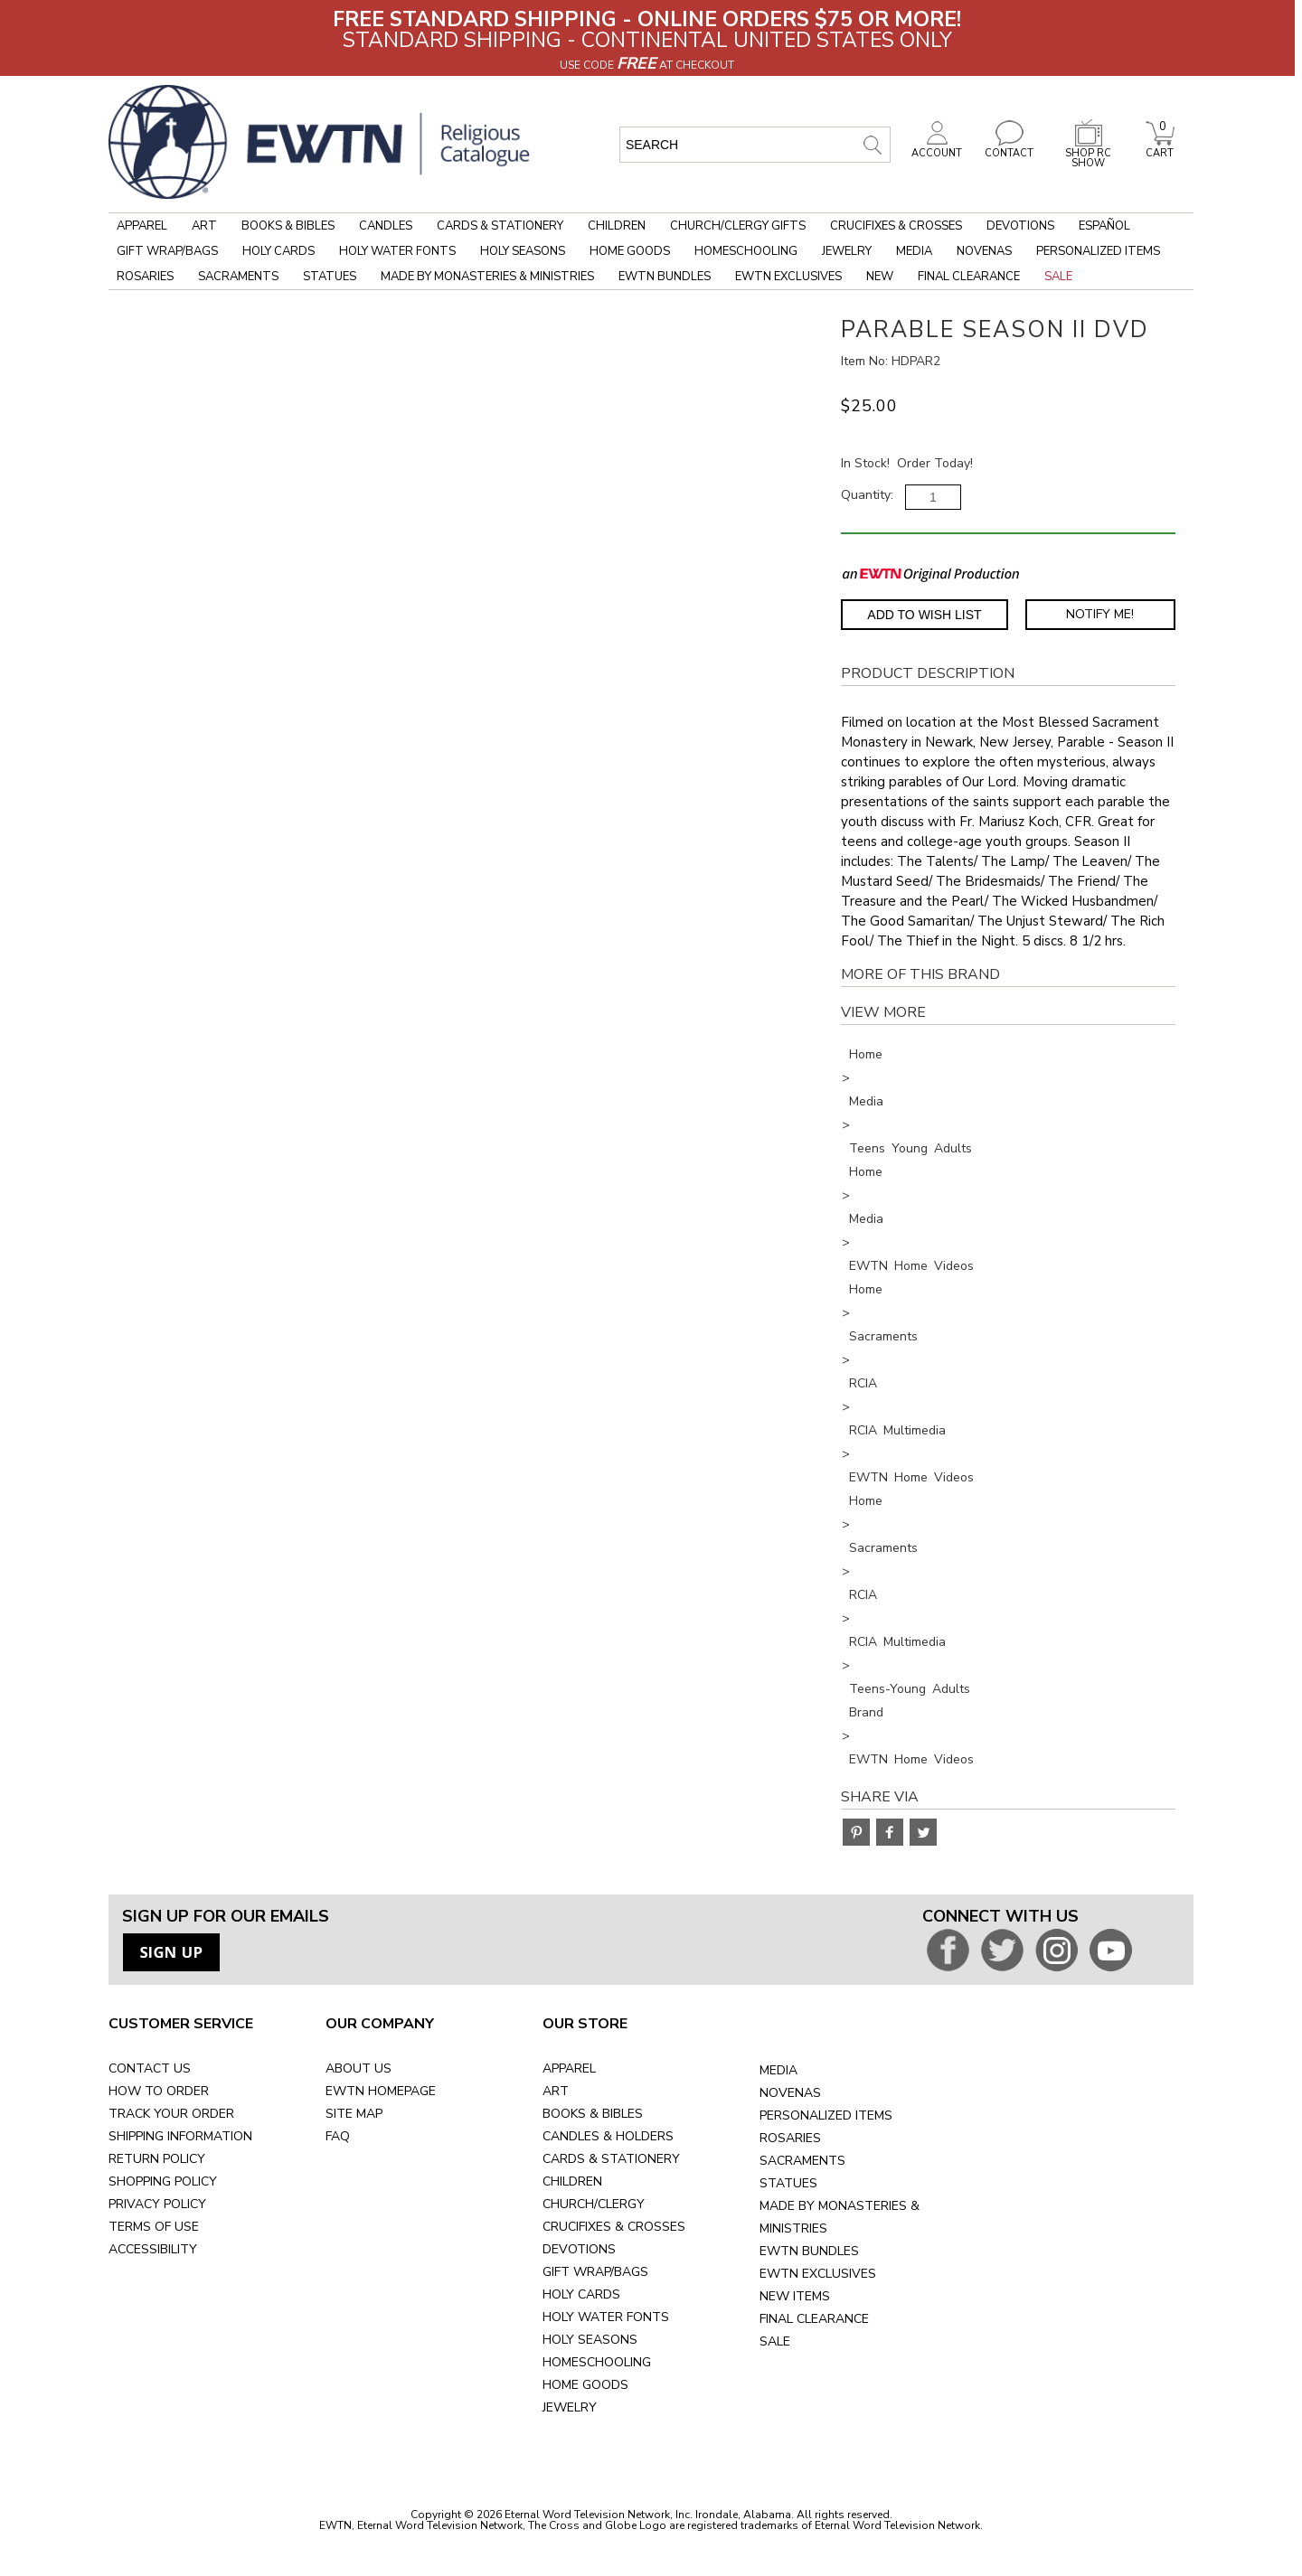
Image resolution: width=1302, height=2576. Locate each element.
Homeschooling (745, 251)
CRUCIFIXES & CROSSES (613, 2226)
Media (914, 251)
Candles (385, 226)
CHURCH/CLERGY (593, 2204)
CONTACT (1009, 148)
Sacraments (238, 276)
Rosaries (145, 276)
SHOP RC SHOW (1089, 153)
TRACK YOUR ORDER (171, 2113)
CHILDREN (572, 2181)
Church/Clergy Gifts (738, 226)
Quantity (866, 494)
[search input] (755, 145)
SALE (775, 2341)
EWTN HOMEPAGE (381, 2091)
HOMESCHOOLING (596, 2362)
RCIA (863, 1383)
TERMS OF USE (153, 2226)
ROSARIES (790, 2138)
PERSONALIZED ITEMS (826, 2115)
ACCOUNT (937, 148)
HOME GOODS (585, 2384)
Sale (1058, 276)
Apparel (142, 226)
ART (555, 2091)
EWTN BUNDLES (809, 2251)
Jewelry (847, 251)
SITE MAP (354, 2113)
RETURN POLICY (156, 2158)
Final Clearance (969, 276)
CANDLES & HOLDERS (608, 2136)
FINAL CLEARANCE (814, 2318)
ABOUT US (359, 2068)
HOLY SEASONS (589, 2339)
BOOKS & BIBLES (592, 2113)
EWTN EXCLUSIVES (818, 2273)
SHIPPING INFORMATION (180, 2136)
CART (1160, 148)
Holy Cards (278, 251)
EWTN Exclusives (788, 276)
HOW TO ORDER (158, 2091)
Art (204, 226)
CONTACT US (149, 2068)
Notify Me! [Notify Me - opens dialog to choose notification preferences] (1100, 614)
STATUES (788, 2183)
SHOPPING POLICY (162, 2181)
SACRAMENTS (802, 2160)
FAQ (338, 2136)
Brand (866, 1712)
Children (617, 226)
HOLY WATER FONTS (605, 2317)
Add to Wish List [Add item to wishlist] (924, 614)
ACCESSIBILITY (152, 2249)
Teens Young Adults (910, 1148)
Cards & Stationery (500, 226)
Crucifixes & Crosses (896, 226)
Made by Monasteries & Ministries (487, 276)
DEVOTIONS (579, 2249)
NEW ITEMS (795, 2296)
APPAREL (569, 2068)
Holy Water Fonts (397, 251)
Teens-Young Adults (909, 1688)
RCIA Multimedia (897, 1430)
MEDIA (778, 2070)
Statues (329, 276)
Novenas (984, 251)
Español (1104, 226)
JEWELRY (569, 2407)
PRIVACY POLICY (157, 2204)
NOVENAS (790, 2092)
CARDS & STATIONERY (611, 2158)
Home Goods (630, 251)
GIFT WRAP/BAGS (595, 2271)
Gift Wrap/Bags (167, 251)
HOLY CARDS (581, 2294)
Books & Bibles (288, 226)
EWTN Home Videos (911, 1265)
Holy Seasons (522, 251)
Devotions (1020, 226)
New (879, 276)
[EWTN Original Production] (931, 573)
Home (865, 1054)
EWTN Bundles (664, 276)
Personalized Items (1098, 251)
